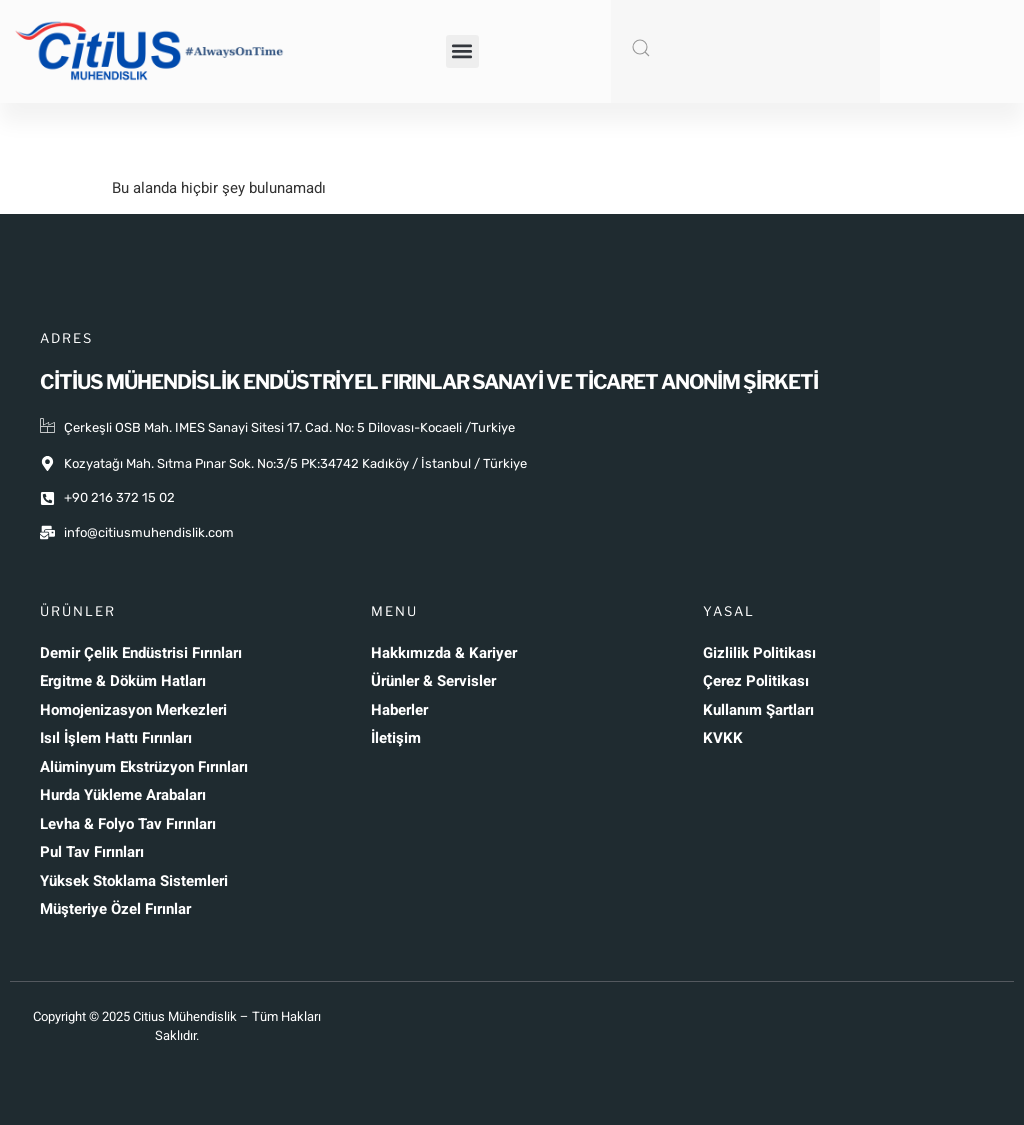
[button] (462, 51)
